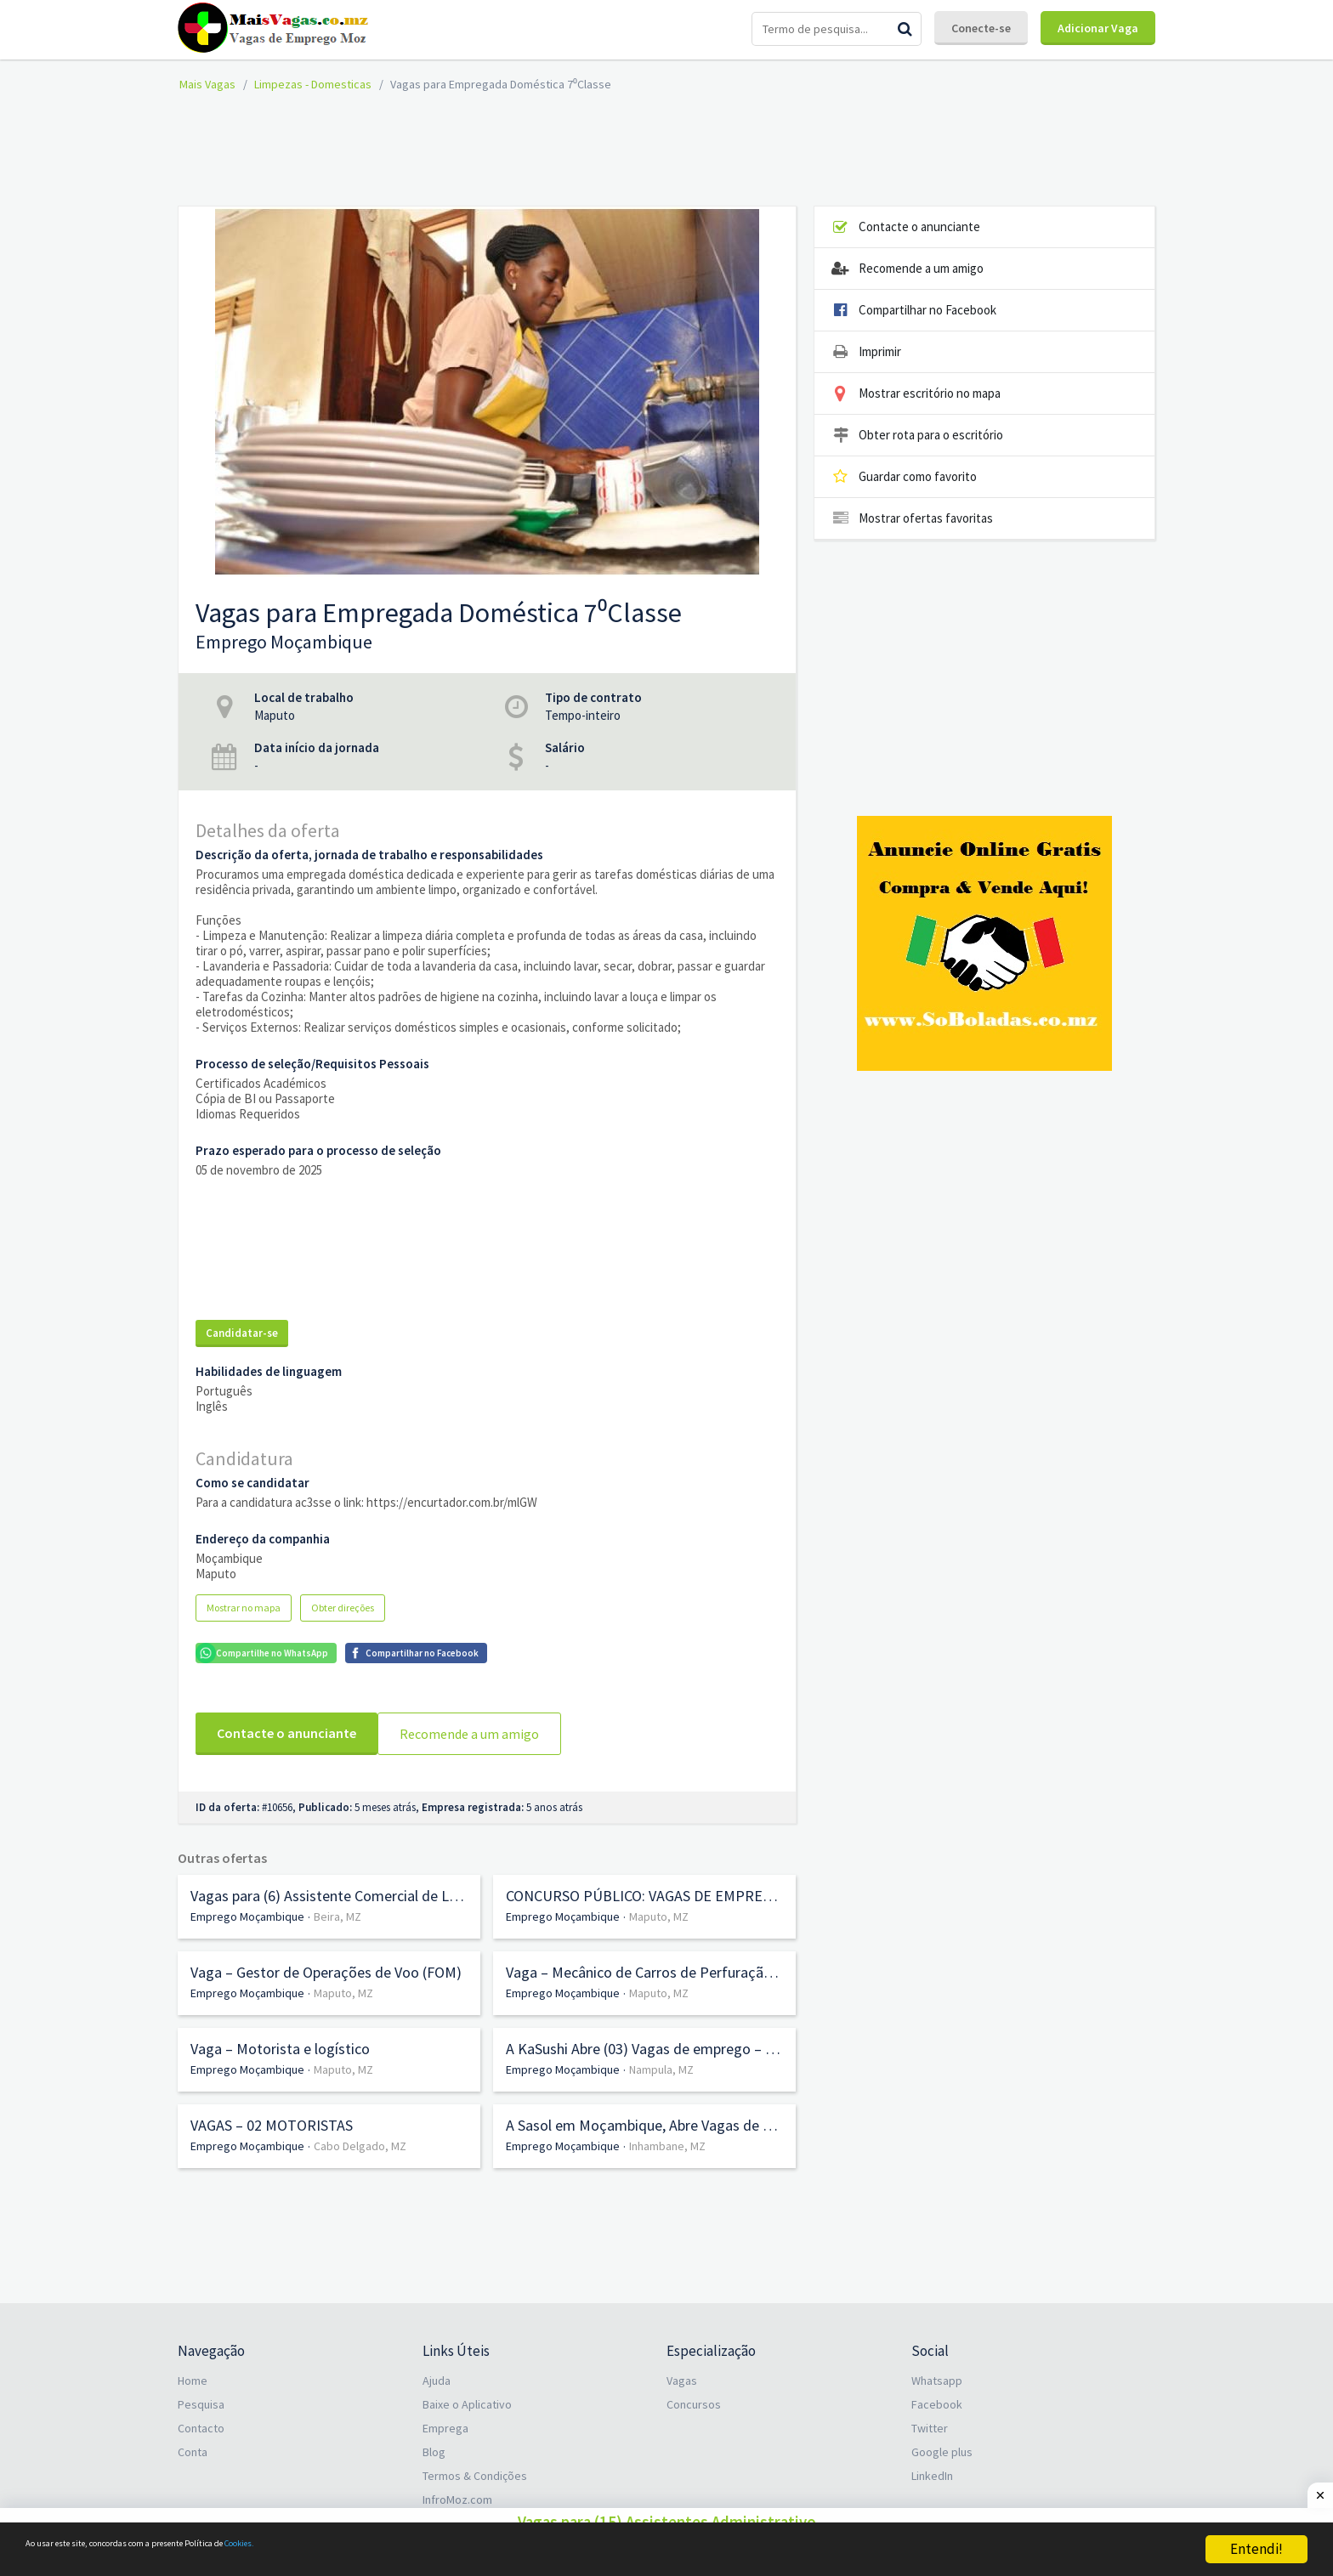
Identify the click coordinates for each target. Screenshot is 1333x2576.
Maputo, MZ (659, 1906)
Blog (434, 2441)
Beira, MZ (337, 1906)
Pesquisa (201, 2394)
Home (192, 2370)
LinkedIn (932, 2465)
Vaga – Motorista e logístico (280, 2038)
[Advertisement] (666, 147)
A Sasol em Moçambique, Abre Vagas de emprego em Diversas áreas (644, 2115)
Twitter (929, 2418)
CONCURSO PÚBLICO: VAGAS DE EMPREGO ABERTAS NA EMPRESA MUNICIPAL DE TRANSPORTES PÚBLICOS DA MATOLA (644, 1885)
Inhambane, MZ (667, 2135)
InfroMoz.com (457, 2489)
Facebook (936, 2394)
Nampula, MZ (661, 2059)
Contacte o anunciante (286, 1732)
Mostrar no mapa (244, 1607)
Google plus (942, 2441)
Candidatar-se (242, 1333)
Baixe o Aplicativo (467, 2394)
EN (917, 2506)
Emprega (445, 2418)
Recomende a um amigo (477, 1733)
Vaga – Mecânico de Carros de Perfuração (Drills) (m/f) (644, 1962)
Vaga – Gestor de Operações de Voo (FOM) (326, 1962)
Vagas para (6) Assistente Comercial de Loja (329, 1885)
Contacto (201, 2418)
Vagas (681, 2370)
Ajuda (437, 2370)
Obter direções (342, 1607)
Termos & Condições (475, 2465)
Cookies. (388, 2549)
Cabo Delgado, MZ (360, 2135)
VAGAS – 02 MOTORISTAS (271, 2115)
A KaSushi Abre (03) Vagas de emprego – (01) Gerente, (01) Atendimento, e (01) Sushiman (644, 2038)
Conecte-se (981, 28)
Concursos (693, 2394)
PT (944, 2506)
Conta (192, 2441)
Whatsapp (936, 2370)
